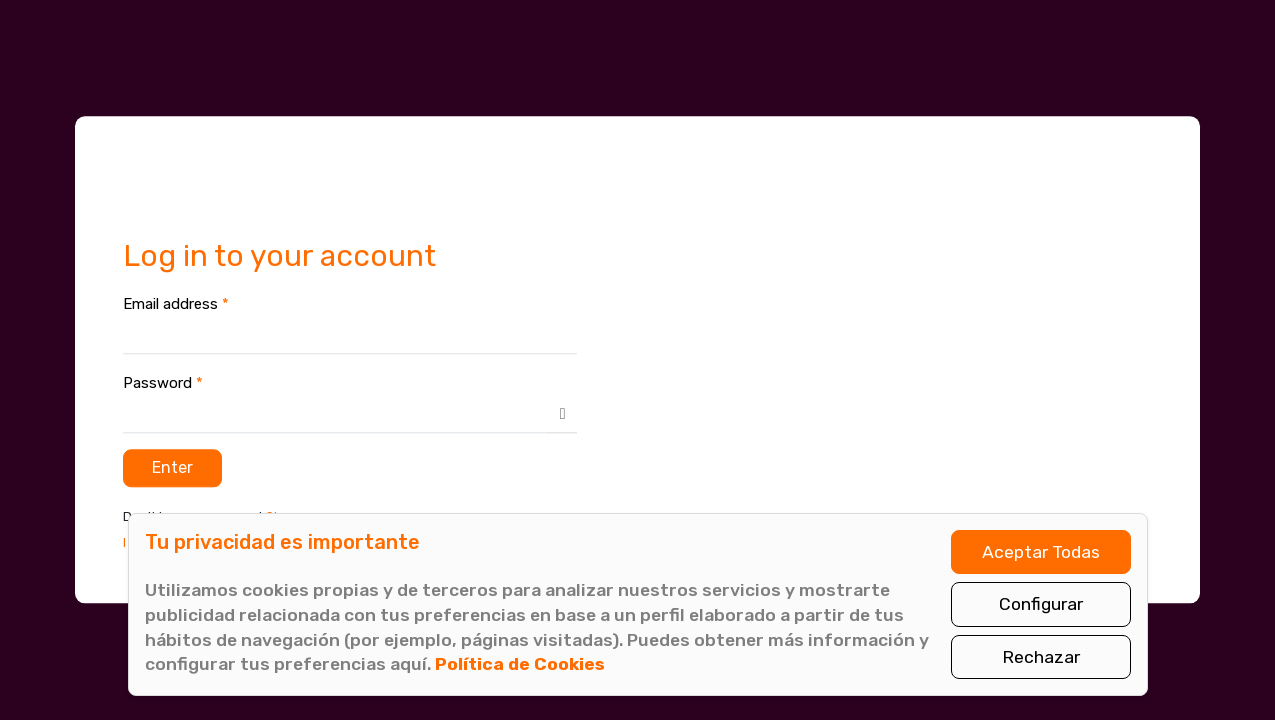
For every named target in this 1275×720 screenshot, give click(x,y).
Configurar (1041, 604)
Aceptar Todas (1041, 552)
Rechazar (1041, 657)
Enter (172, 467)
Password (163, 383)
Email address (176, 304)
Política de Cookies (520, 664)
